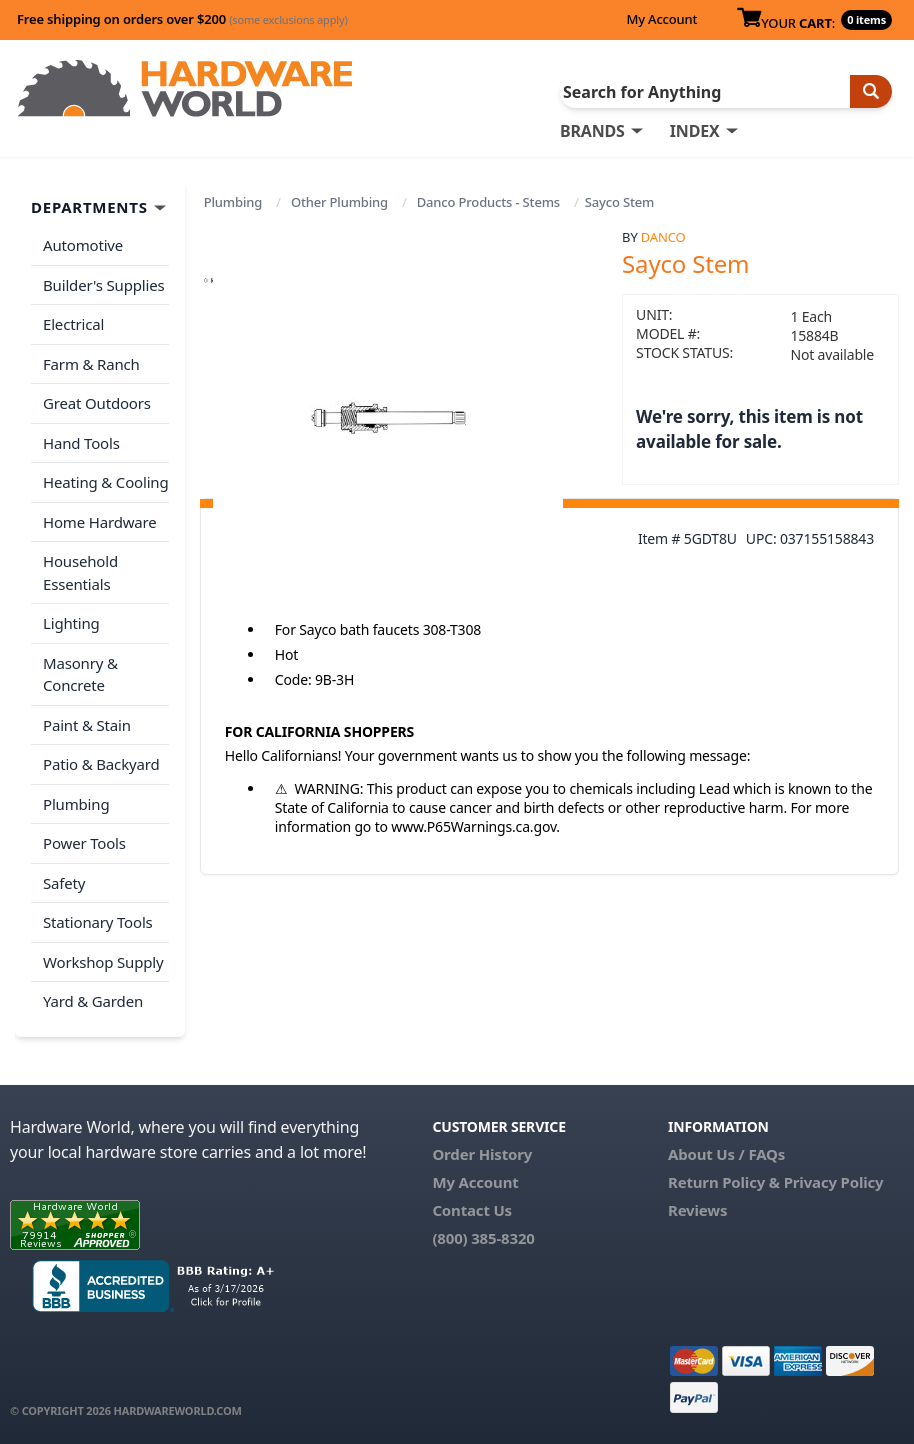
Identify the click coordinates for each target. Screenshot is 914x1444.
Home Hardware (100, 522)
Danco (663, 237)
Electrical (73, 324)
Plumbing (233, 202)
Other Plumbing (339, 202)
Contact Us (472, 1210)
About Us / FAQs (726, 1154)
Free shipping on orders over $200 (182, 19)
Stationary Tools (98, 922)
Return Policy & (724, 1182)
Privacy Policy (834, 1182)
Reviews (697, 1210)
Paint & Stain (87, 725)
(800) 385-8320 (483, 1238)
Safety (64, 883)
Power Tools (84, 843)
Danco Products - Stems (488, 202)
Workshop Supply (103, 962)
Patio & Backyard (101, 764)
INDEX (695, 131)
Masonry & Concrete (80, 674)
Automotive (83, 245)
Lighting (71, 623)
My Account (661, 19)
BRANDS (592, 131)
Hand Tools (81, 443)
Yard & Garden (93, 1001)
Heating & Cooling (106, 482)
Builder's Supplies (104, 285)
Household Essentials (80, 572)
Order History (482, 1154)
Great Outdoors (97, 403)
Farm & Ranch (91, 364)
